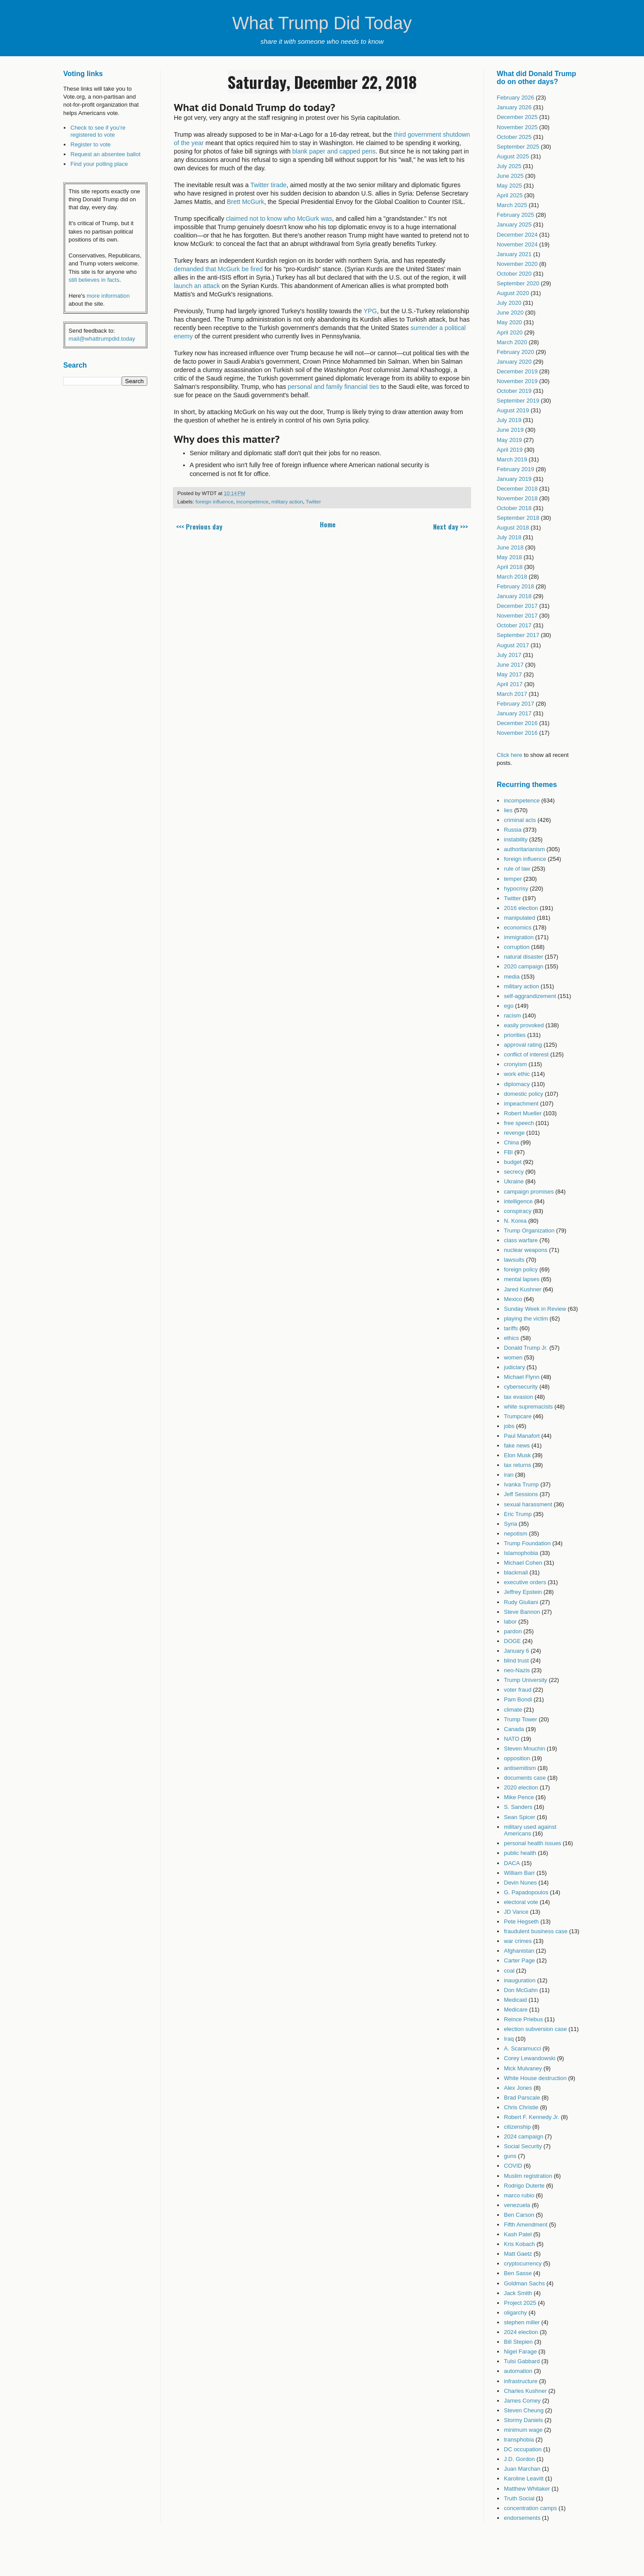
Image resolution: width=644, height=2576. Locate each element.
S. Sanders (518, 1807)
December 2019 (517, 371)
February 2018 (515, 586)
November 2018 (517, 498)
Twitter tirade (268, 184)
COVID (513, 2165)
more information (108, 295)
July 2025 (509, 166)
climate (513, 1709)
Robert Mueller (522, 1113)
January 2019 (514, 479)
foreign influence (215, 501)
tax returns (517, 1465)
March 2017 (512, 694)
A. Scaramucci (522, 2048)
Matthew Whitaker (527, 2488)
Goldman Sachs (524, 2283)
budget (512, 1162)
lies (508, 810)
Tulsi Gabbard (522, 2361)
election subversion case (535, 2029)
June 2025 (510, 176)
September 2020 (518, 283)
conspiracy (517, 1211)
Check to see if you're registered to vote (98, 131)
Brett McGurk (245, 201)
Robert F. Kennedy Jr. (531, 2117)
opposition (517, 1758)
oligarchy (515, 2312)
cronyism (515, 1064)
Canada (514, 1729)
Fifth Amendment (525, 2224)
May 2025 (509, 185)
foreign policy (521, 1269)
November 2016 (517, 732)
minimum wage (523, 2429)
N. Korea (515, 1220)
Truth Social (519, 2498)
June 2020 (510, 312)
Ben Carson (519, 2214)
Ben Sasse (518, 2273)
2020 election (521, 1787)
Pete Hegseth (521, 1921)
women (513, 1357)
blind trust (516, 1660)
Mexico (513, 1299)
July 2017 (509, 655)
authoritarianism (524, 849)
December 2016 (517, 723)
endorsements (522, 2518)
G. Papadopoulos (526, 1892)
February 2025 (515, 214)
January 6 (516, 1650)
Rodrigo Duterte (524, 2185)
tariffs (511, 1328)
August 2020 (513, 293)
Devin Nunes (520, 1882)
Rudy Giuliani (521, 1602)
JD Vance (516, 1911)
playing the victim (526, 1318)
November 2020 (517, 264)
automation (518, 2371)
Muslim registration (528, 2176)
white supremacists (528, 1406)
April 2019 (510, 449)
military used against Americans (530, 1830)
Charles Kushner (525, 2391)
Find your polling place (99, 164)
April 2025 (510, 195)
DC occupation (522, 2449)
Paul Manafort (522, 1435)
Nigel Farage (520, 2351)
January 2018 (514, 596)
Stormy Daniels (523, 2420)
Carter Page (519, 1960)
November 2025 (517, 127)
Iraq (509, 2038)
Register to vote (90, 144)
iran (509, 1474)
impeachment (521, 1103)
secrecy (514, 1171)
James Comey (522, 2400)
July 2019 (509, 420)
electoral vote (521, 1902)
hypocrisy (516, 888)
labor (510, 1621)
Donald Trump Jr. (526, 1347)
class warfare (521, 1240)
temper (512, 878)
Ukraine (514, 1181)
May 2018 (509, 557)
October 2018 (514, 508)
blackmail (516, 1572)
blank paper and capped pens (334, 151)
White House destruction (535, 2078)
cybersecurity (521, 1386)
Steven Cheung (524, 2410)
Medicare (515, 2009)
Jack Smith (518, 2293)
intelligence (518, 1201)
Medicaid (515, 1999)
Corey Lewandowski (529, 2058)
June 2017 (510, 664)
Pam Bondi (518, 1699)
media (511, 976)
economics (517, 927)
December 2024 (517, 234)
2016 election (521, 908)
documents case (525, 1777)
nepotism (515, 1533)
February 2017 (515, 703)
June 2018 (510, 547)
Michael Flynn (521, 1377)
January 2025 (514, 224)
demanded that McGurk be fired (218, 269)
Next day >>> (450, 526)
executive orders (525, 1582)
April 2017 (510, 684)
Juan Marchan (522, 2468)
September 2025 (518, 146)
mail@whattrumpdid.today (102, 338)
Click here (509, 755)
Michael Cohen (523, 1562)
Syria (510, 1523)
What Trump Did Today (322, 23)
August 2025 (513, 156)
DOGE (512, 1641)
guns (510, 2156)
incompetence (252, 501)
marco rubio (519, 2195)
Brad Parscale (522, 2097)
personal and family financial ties (334, 386)
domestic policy (523, 1093)
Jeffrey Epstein (523, 1592)
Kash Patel (518, 2234)
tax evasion (518, 1397)
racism (512, 1015)
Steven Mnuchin (524, 1748)
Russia (512, 829)
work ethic (517, 1074)
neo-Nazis (517, 1670)
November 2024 (517, 244)
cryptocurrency (522, 2263)
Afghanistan (519, 1950)
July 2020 (509, 302)
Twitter (313, 501)
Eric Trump (518, 1514)
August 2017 (513, 645)
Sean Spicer (519, 1817)
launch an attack (197, 285)
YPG (370, 311)
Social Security (523, 2146)
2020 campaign (523, 966)
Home (328, 524)
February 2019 (515, 469)
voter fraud (517, 1689)
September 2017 (518, 635)
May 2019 (509, 440)
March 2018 (512, 576)
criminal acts (520, 820)
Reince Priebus (523, 2019)
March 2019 (512, 459)
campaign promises (529, 1191)
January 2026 (514, 107)
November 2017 (517, 615)
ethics (511, 1338)
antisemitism (520, 1768)
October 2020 (514, 273)
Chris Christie (521, 2107)
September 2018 (518, 517)
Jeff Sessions (521, 1494)
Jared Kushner (522, 1289)
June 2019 (510, 429)
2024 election (521, 2332)
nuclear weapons (525, 1250)
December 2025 (517, 117)
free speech (519, 1123)
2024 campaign (523, 2136)
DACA (512, 1863)
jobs (509, 1426)
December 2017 (517, 606)
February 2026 (515, 97)
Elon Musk (517, 1455)
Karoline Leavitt (524, 2478)
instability (515, 839)
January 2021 (514, 254)
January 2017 (514, 713)
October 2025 (514, 137)
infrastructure (520, 2381)
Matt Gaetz (518, 2253)
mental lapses (521, 1279)
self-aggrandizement (530, 996)
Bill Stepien (518, 2341)
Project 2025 (520, 2303)
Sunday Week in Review (535, 1308)
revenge (514, 1132)
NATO (511, 1738)
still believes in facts (94, 279)
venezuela (517, 2205)
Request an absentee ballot (105, 154)
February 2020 (515, 352)
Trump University (525, 1680)
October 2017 (514, 625)
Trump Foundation (527, 1543)
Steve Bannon (522, 1612)
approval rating (523, 1044)
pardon (512, 1631)
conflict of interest (526, 1054)
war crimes (518, 1941)
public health (520, 1853)
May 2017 (509, 674)
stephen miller (522, 2322)
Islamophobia (521, 1553)
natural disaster (523, 956)
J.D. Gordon (519, 2459)
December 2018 (517, 488)
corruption (516, 947)
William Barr (519, 1873)
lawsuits (514, 1259)
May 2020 (509, 322)
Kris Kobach (519, 2244)
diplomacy (517, 1084)
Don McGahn (521, 1990)
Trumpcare (517, 1416)
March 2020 (512, 342)
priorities (514, 1035)
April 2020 (510, 332)
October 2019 (514, 391)
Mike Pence (519, 1797)
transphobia (519, 2439)
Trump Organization (529, 1230)
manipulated (519, 917)
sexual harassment (528, 1504)
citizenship (517, 2126)
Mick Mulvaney (523, 2068)
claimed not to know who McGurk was (279, 218)
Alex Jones (518, 2088)
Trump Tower (520, 1719)
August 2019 (513, 410)
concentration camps (530, 2508)
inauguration (520, 1980)
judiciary (514, 1367)
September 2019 (518, 400)
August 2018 (513, 527)
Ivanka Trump (521, 1484)
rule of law (517, 868)
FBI (508, 1152)
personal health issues (532, 1843)
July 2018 (509, 537)
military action (287, 501)
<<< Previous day (199, 526)
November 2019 (517, 381)
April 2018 (510, 567)
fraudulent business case (535, 1931)
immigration (518, 937)
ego (509, 1005)
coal (509, 1970)
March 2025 (512, 205)
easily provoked (524, 1025)
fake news (517, 1445)
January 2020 (514, 361)
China (511, 1142)
